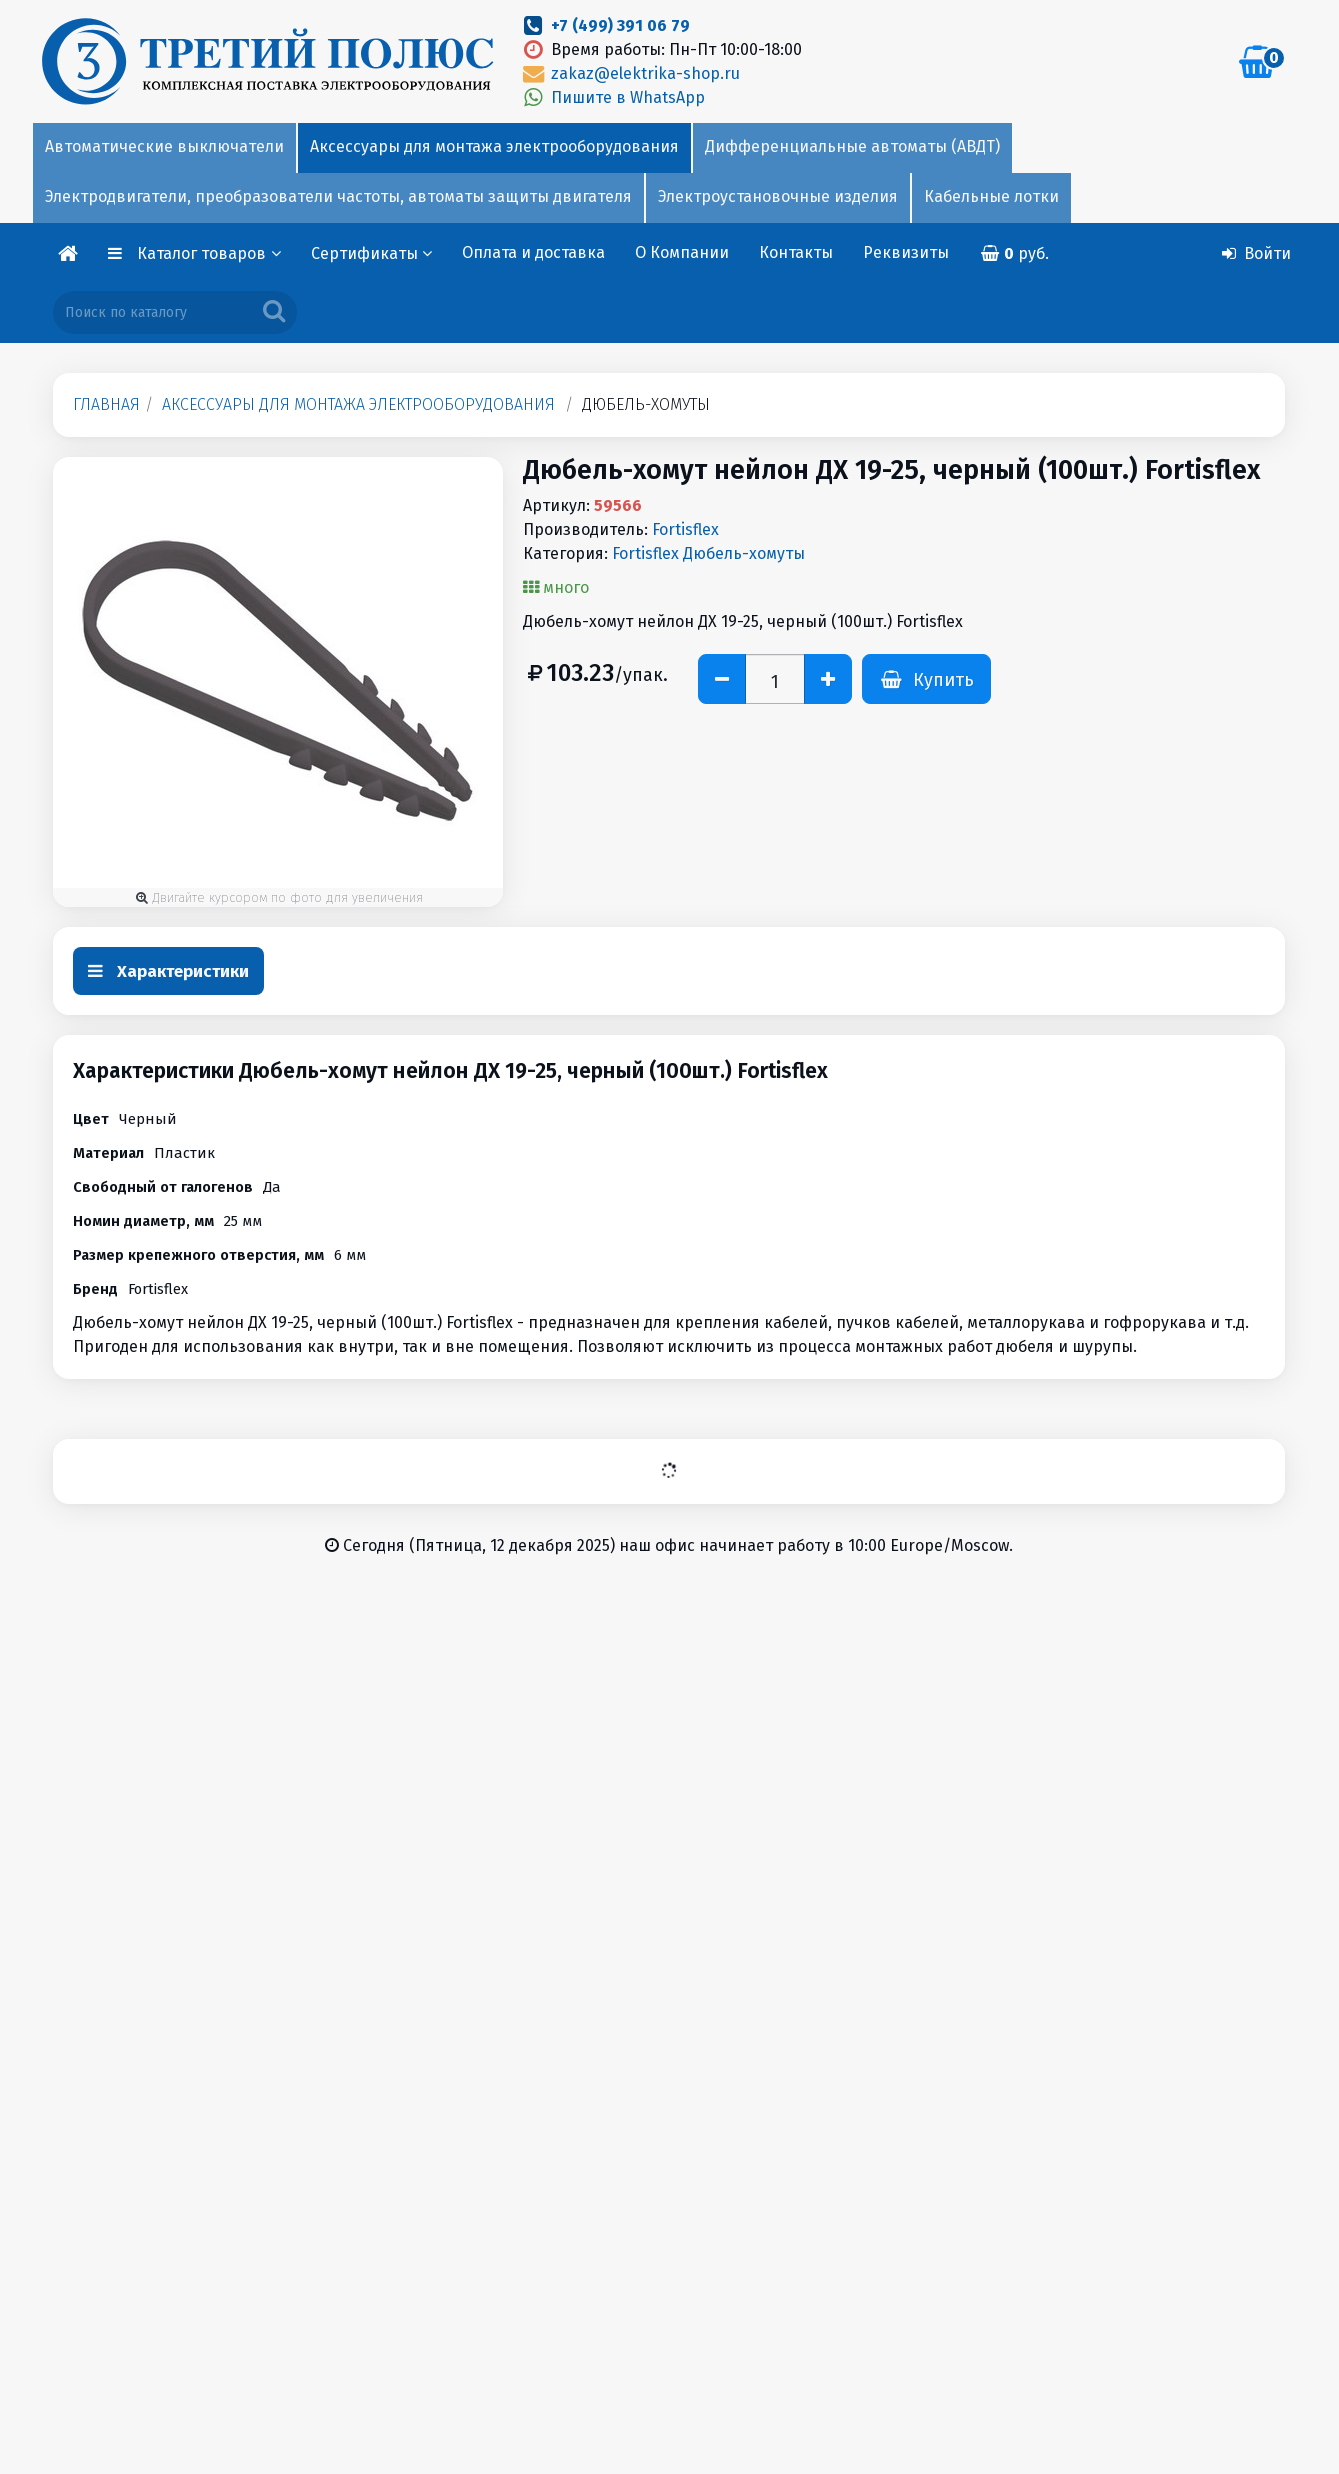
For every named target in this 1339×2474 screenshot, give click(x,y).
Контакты (796, 252)
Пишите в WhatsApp (612, 97)
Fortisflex (685, 529)
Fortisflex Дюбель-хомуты (708, 553)
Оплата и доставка (533, 252)
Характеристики (168, 971)
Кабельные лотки (991, 196)
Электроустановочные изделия (778, 196)
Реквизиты (906, 252)
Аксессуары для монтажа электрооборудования (494, 146)
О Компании (682, 252)
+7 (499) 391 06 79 (620, 25)
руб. (1014, 253)
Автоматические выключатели (164, 146)
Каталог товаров (209, 253)
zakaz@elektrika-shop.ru (630, 73)
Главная (106, 404)
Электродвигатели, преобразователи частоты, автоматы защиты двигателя (338, 196)
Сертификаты (371, 253)
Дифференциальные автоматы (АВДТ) (852, 146)
